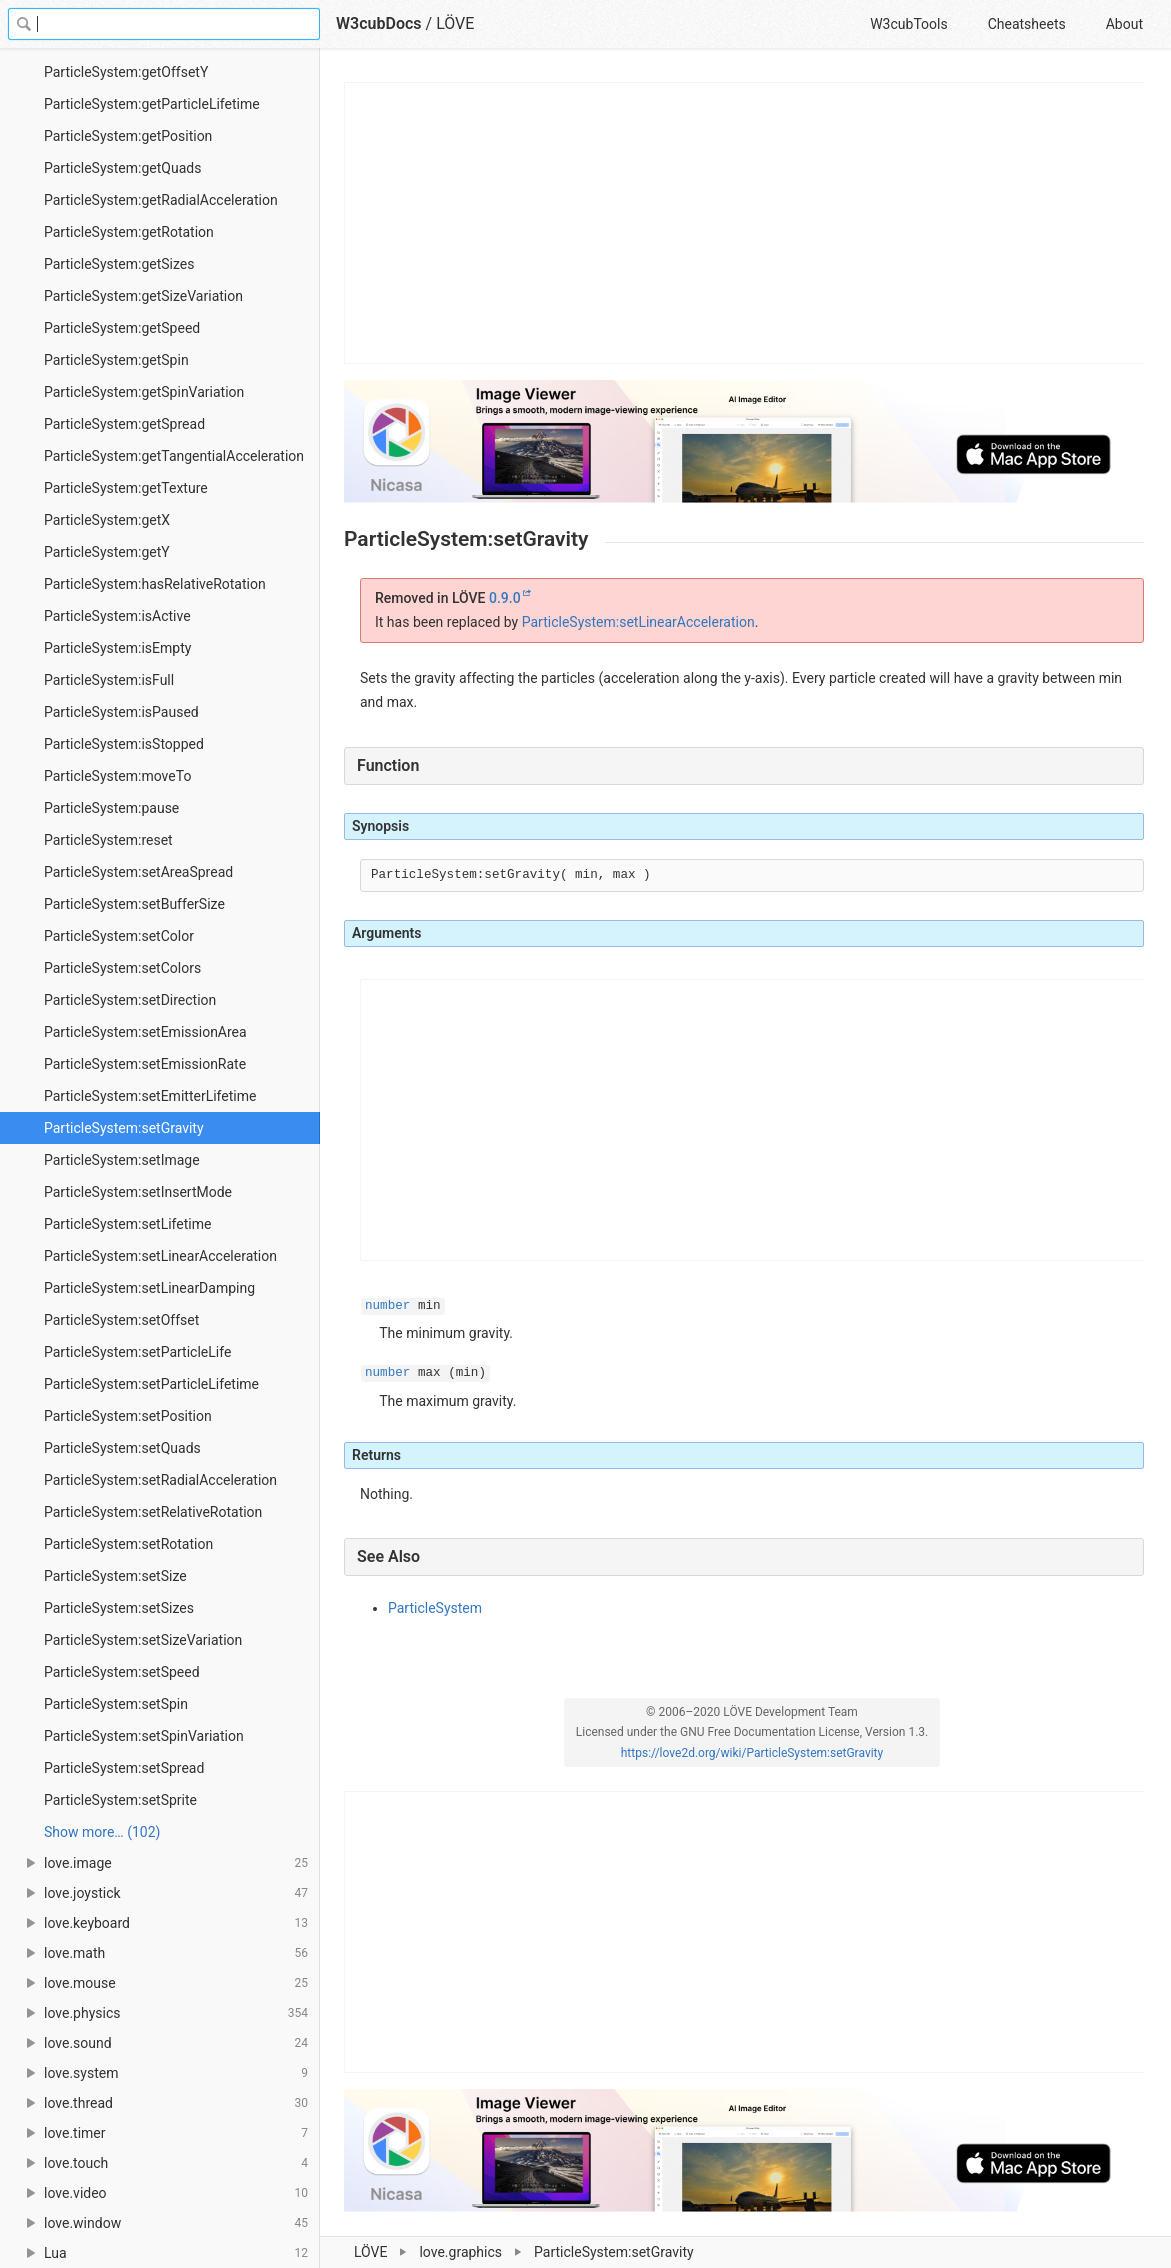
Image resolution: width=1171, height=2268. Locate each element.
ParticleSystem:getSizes (119, 264)
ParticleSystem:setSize (115, 1576)
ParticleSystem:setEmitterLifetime (150, 1096)
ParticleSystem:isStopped (124, 744)
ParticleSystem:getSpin (116, 360)
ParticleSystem (435, 1608)
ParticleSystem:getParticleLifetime (152, 104)
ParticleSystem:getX (107, 520)
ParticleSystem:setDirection (130, 1000)
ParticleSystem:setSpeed (122, 1672)
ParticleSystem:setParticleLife (137, 1352)
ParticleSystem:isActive (117, 616)
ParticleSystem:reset (108, 840)
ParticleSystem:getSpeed (122, 328)
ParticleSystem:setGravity (124, 1128)
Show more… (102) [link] (102, 1832)
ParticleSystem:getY (107, 552)
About (1124, 24)
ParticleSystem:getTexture (126, 488)
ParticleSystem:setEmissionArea (145, 1032)
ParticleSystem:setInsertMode (138, 1192)
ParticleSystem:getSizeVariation (143, 296)
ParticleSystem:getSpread (124, 424)
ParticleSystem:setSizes (119, 1608)
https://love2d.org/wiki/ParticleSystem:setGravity (752, 1753)
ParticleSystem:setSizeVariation (143, 1640)
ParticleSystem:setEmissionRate (145, 1064)
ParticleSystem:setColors (122, 968)
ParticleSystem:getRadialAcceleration (161, 200)
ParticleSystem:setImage (122, 1160)
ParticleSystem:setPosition (128, 1416)
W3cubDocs (379, 23)
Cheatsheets (1027, 24)
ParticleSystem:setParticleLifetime (151, 1384)
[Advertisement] (745, 223)
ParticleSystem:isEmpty (117, 648)
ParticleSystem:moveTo (117, 776)
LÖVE (370, 2252)
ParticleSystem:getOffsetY (126, 72)
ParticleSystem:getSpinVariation (144, 392)
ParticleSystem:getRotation (129, 232)
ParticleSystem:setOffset (121, 1320)
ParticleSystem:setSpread (124, 1768)
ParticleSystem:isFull (109, 680)
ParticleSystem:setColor (119, 936)
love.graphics (460, 2252)
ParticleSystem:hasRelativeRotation (155, 584)
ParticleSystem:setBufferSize (134, 904)
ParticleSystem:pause (111, 808)
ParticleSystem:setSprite (120, 1800)
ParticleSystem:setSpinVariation (144, 1736)
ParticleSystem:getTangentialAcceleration (174, 456)
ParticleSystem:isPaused (121, 712)
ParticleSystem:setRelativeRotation (153, 1512)
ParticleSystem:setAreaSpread (138, 872)
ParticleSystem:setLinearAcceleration (160, 1256)
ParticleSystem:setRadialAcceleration (160, 1480)
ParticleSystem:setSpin (116, 1704)
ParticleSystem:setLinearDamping (149, 1288)
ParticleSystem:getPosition (128, 136)
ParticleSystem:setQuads (122, 1448)
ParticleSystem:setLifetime (127, 1224)
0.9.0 (505, 598)
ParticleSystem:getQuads (122, 168)
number (387, 1306)
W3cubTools (908, 24)
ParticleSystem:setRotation (128, 1544)
